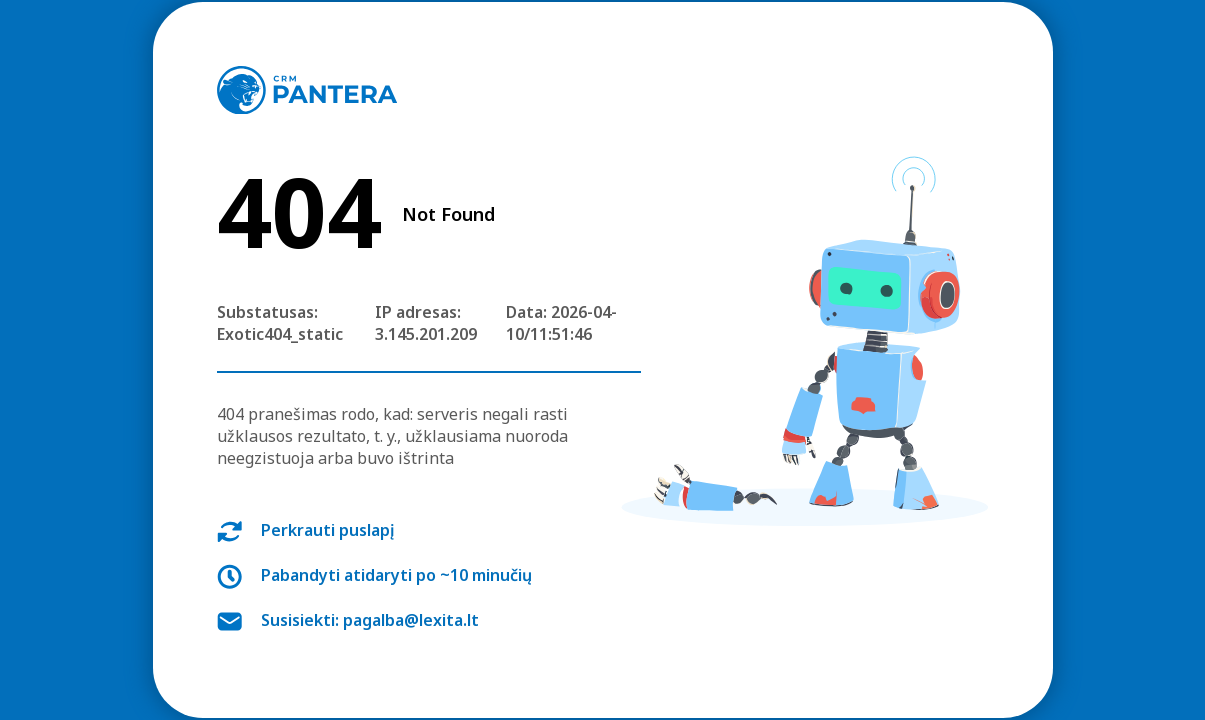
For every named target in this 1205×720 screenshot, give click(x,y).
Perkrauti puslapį (328, 530)
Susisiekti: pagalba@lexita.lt (370, 620)
